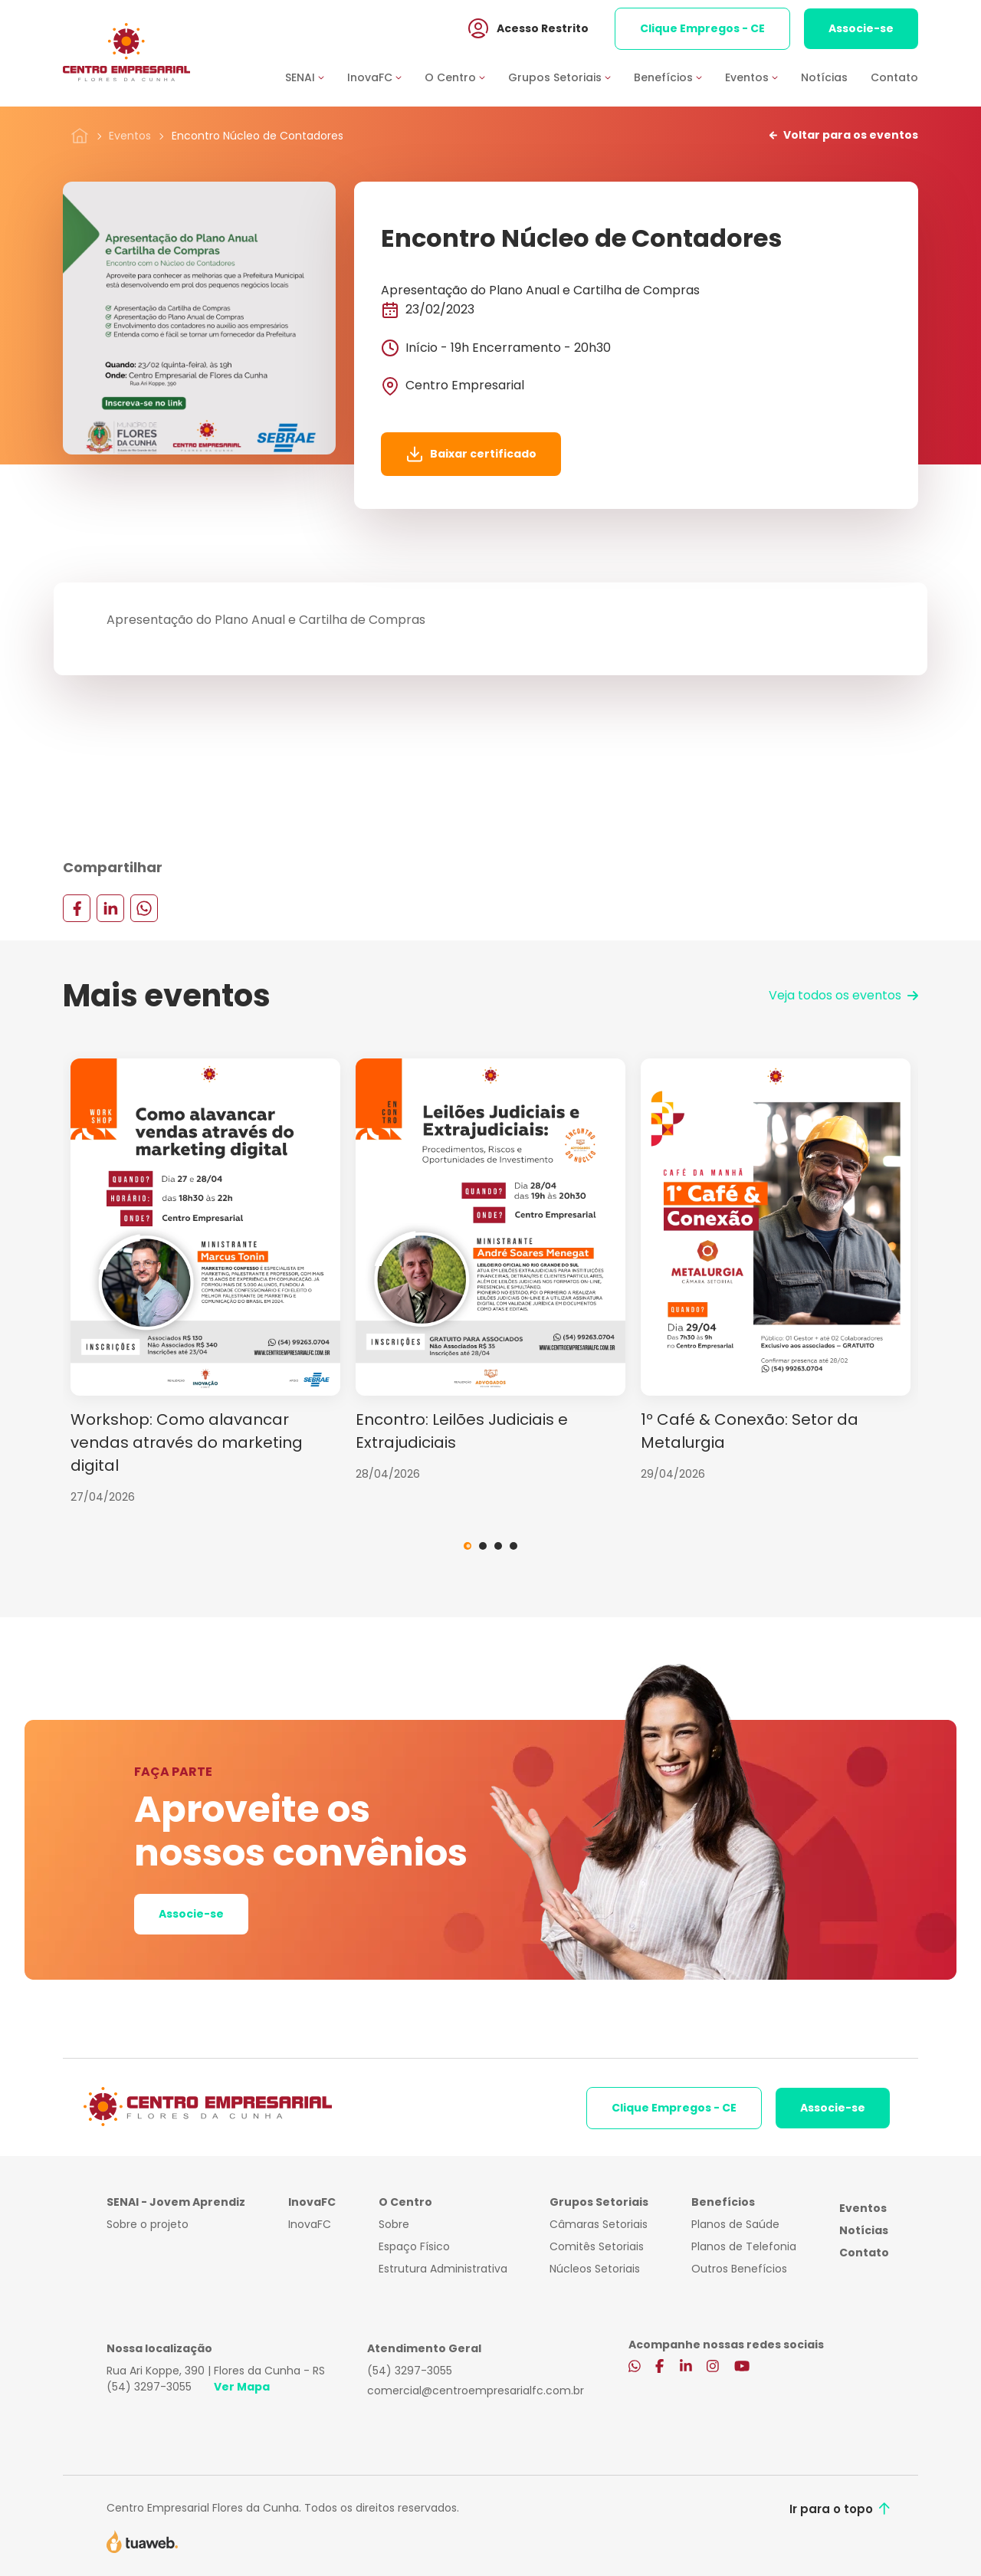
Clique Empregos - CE (702, 30)
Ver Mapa (242, 2386)
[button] (316, 79)
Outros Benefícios (739, 2268)
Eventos (130, 135)
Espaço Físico (414, 2246)
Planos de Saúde (735, 2224)
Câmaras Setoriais (599, 2224)
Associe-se (861, 30)
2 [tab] (483, 1546)
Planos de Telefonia (743, 2246)
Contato (894, 79)
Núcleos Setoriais (595, 2268)
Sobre (394, 2224)
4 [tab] (513, 1546)
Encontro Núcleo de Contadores (257, 135)
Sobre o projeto (148, 2224)
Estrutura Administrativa (443, 2268)
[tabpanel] (205, 1281)
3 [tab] (498, 1546)
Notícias (824, 79)
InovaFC (309, 2224)
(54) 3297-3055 (149, 2386)
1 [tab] (467, 1546)
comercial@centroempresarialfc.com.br (475, 2390)
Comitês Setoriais (597, 2246)
